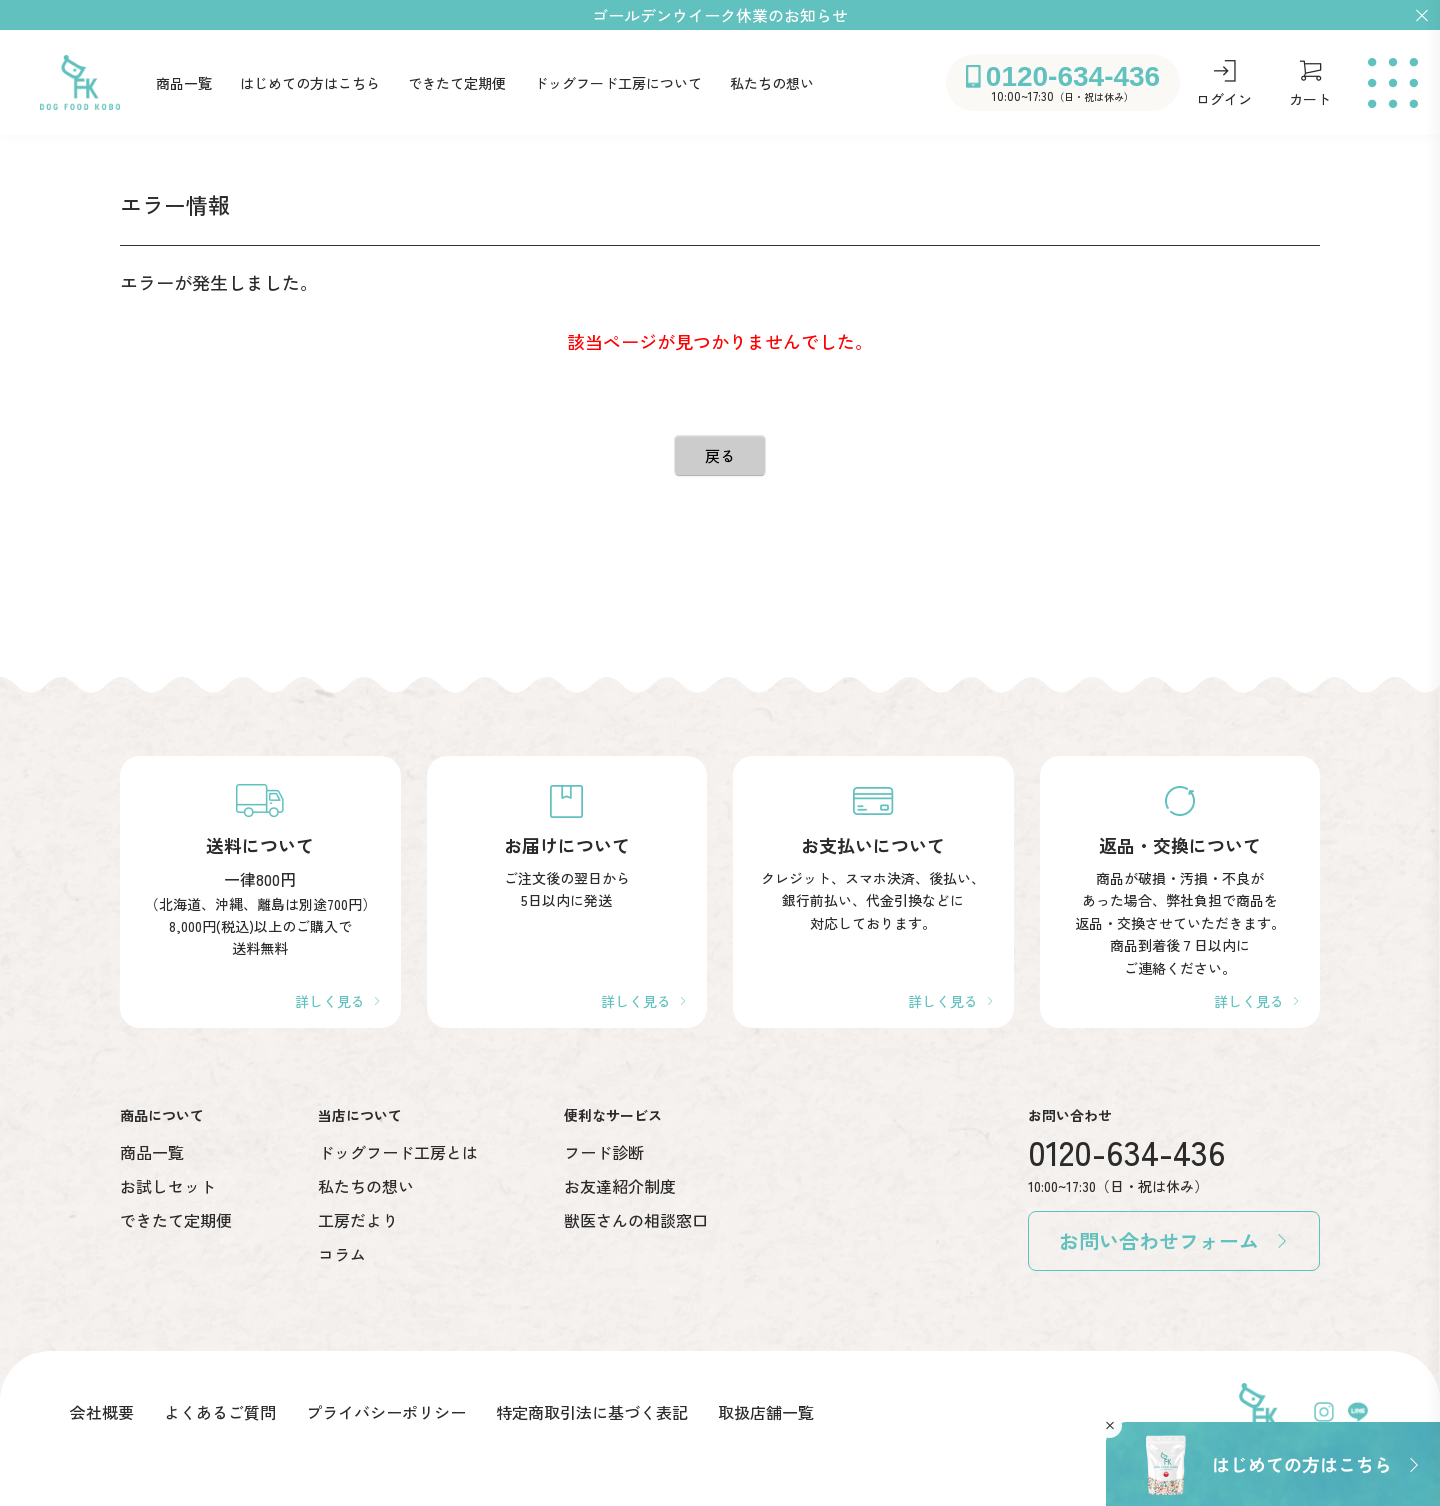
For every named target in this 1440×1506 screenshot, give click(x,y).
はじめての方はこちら (310, 83)
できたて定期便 (457, 83)
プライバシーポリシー (386, 1412)
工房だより (358, 1220)
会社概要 (102, 1412)
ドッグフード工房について (618, 83)
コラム (342, 1254)
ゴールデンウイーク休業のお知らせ (720, 15)
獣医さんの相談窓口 (636, 1220)
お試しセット (168, 1186)
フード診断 (604, 1152)
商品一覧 (184, 83)
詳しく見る (330, 1001)
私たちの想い (772, 83)
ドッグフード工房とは (398, 1152)
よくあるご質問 (220, 1412)
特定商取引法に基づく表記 (592, 1412)
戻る (720, 455)
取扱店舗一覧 (766, 1412)
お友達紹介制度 (620, 1186)
